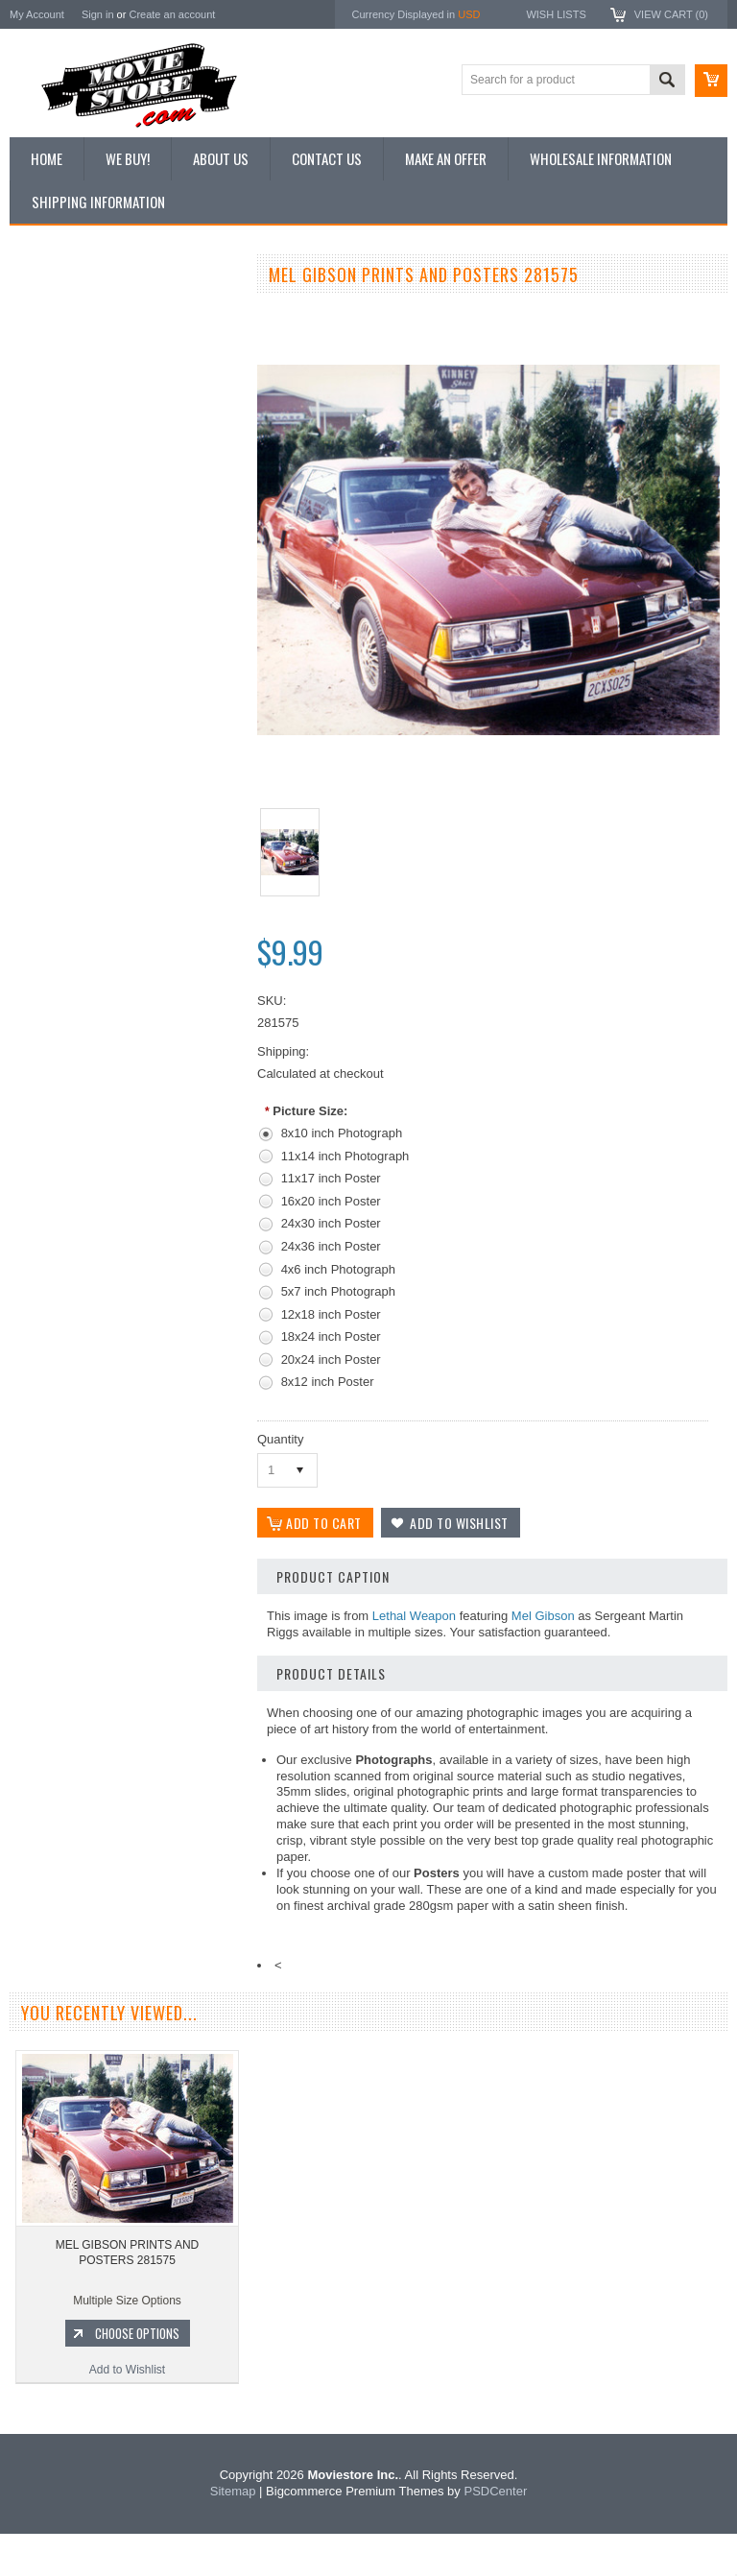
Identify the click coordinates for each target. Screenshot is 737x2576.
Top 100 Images (61, 376)
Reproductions (57, 441)
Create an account (172, 14)
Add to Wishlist (124, 1106)
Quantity (280, 1439)
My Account (37, 14)
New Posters (52, 473)
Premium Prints (59, 506)
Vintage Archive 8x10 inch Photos (106, 343)
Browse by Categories (76, 409)
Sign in (98, 14)
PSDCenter (495, 2533)
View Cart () (671, 14)
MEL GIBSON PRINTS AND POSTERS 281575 (128, 2294)
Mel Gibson (543, 1616)
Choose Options (134, 1070)
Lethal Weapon (414, 1616)
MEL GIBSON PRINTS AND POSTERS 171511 (125, 989)
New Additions (56, 311)
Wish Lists (555, 14)
